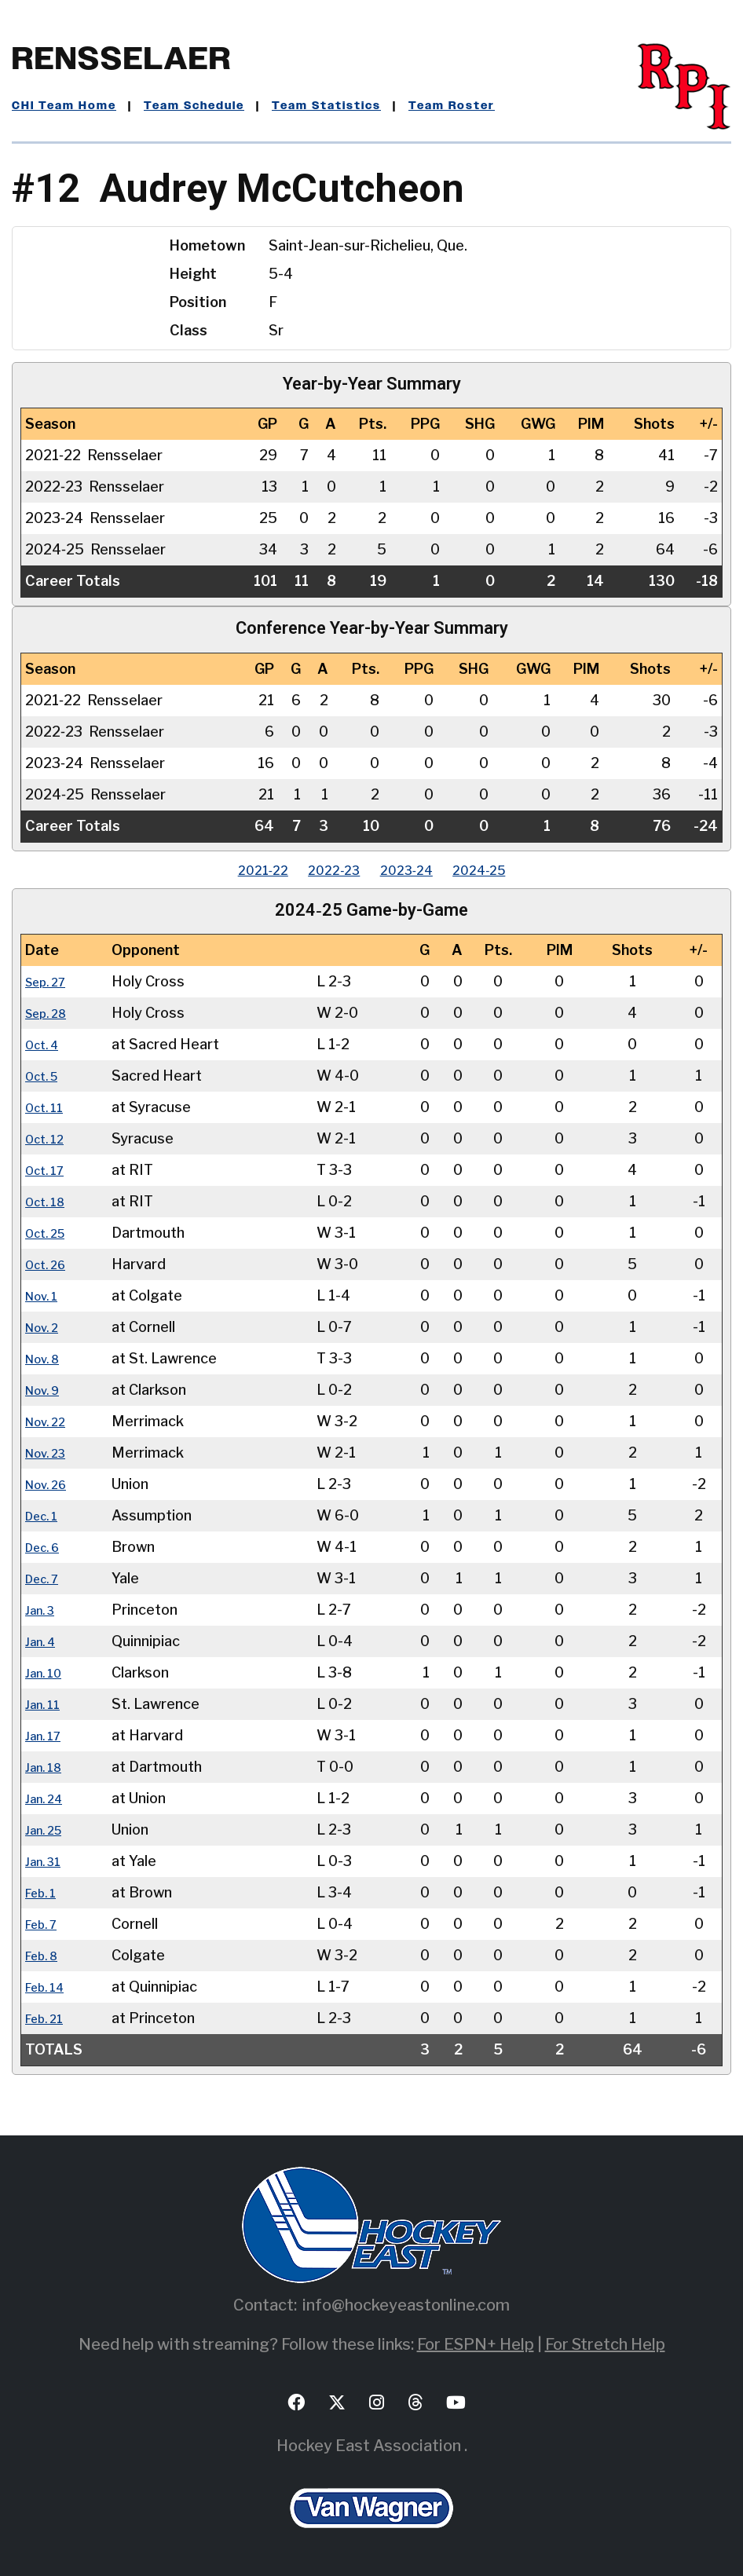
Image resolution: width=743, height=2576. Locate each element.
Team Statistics (326, 106)
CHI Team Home (64, 106)
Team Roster (451, 106)
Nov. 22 (50, 1421)
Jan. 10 (47, 1672)
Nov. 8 (46, 1358)
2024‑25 (504, 870)
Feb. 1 (44, 1892)
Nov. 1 (45, 1295)
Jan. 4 (43, 1641)
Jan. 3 (43, 1609)
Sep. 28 (50, 1012)
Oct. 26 (50, 1264)
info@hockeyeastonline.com (406, 2305)
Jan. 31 (46, 1861)
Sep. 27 (50, 981)
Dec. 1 (45, 1515)
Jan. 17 (46, 1735)
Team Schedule (194, 106)
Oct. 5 (45, 1075)
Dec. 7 (46, 1578)
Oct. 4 (45, 1044)
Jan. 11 (46, 1704)
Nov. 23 (50, 1452)
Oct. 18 (49, 1201)
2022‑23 (325, 870)
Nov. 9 (46, 1389)
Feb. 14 (49, 1986)
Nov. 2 (46, 1327)
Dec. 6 (46, 1547)
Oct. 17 (48, 1170)
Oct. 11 (48, 1107)
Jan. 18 (47, 1766)
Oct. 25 (50, 1232)
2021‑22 (237, 870)
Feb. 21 (48, 2018)
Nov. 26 (50, 1484)
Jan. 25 (48, 1829)
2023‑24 (415, 870)
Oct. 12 (48, 1138)
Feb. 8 (45, 1955)
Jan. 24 (48, 1798)
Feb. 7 (45, 1924)
